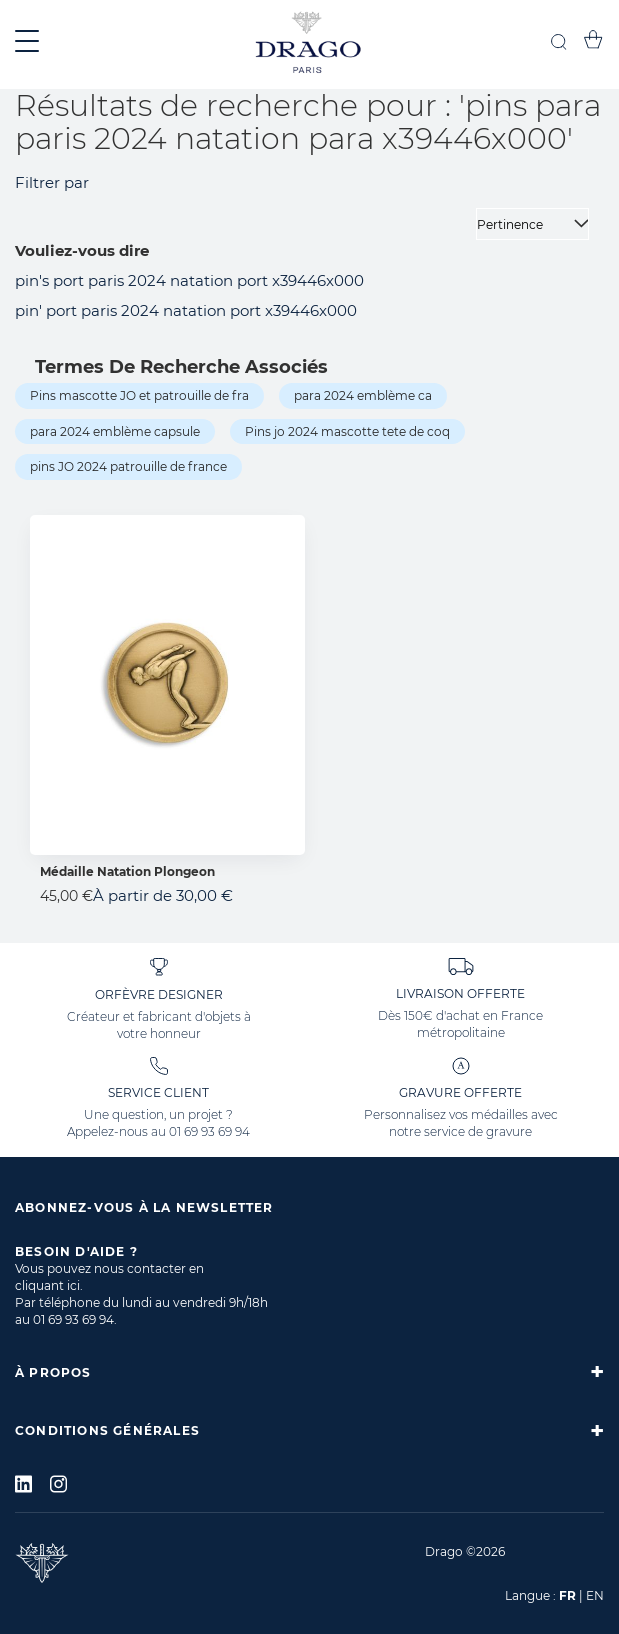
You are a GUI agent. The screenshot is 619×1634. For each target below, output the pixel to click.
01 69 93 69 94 (209, 1131)
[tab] (309, 1372)
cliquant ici (47, 1285)
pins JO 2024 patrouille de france (128, 466)
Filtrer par (52, 182)
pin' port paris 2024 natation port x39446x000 (186, 310)
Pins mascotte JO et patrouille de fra (139, 395)
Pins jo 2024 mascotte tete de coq (347, 431)
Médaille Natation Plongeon (127, 871)
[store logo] (309, 44)
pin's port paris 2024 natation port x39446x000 (189, 280)
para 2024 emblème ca (363, 395)
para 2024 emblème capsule (115, 431)
